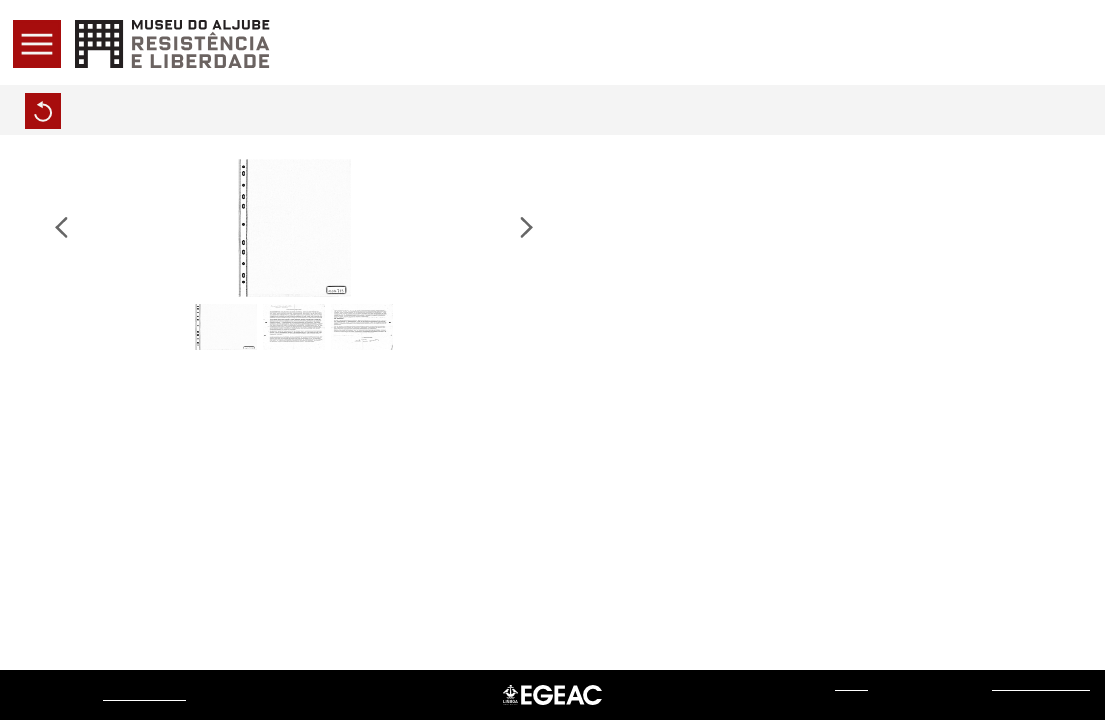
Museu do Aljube (144, 694)
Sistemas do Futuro (1041, 684)
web (851, 684)
